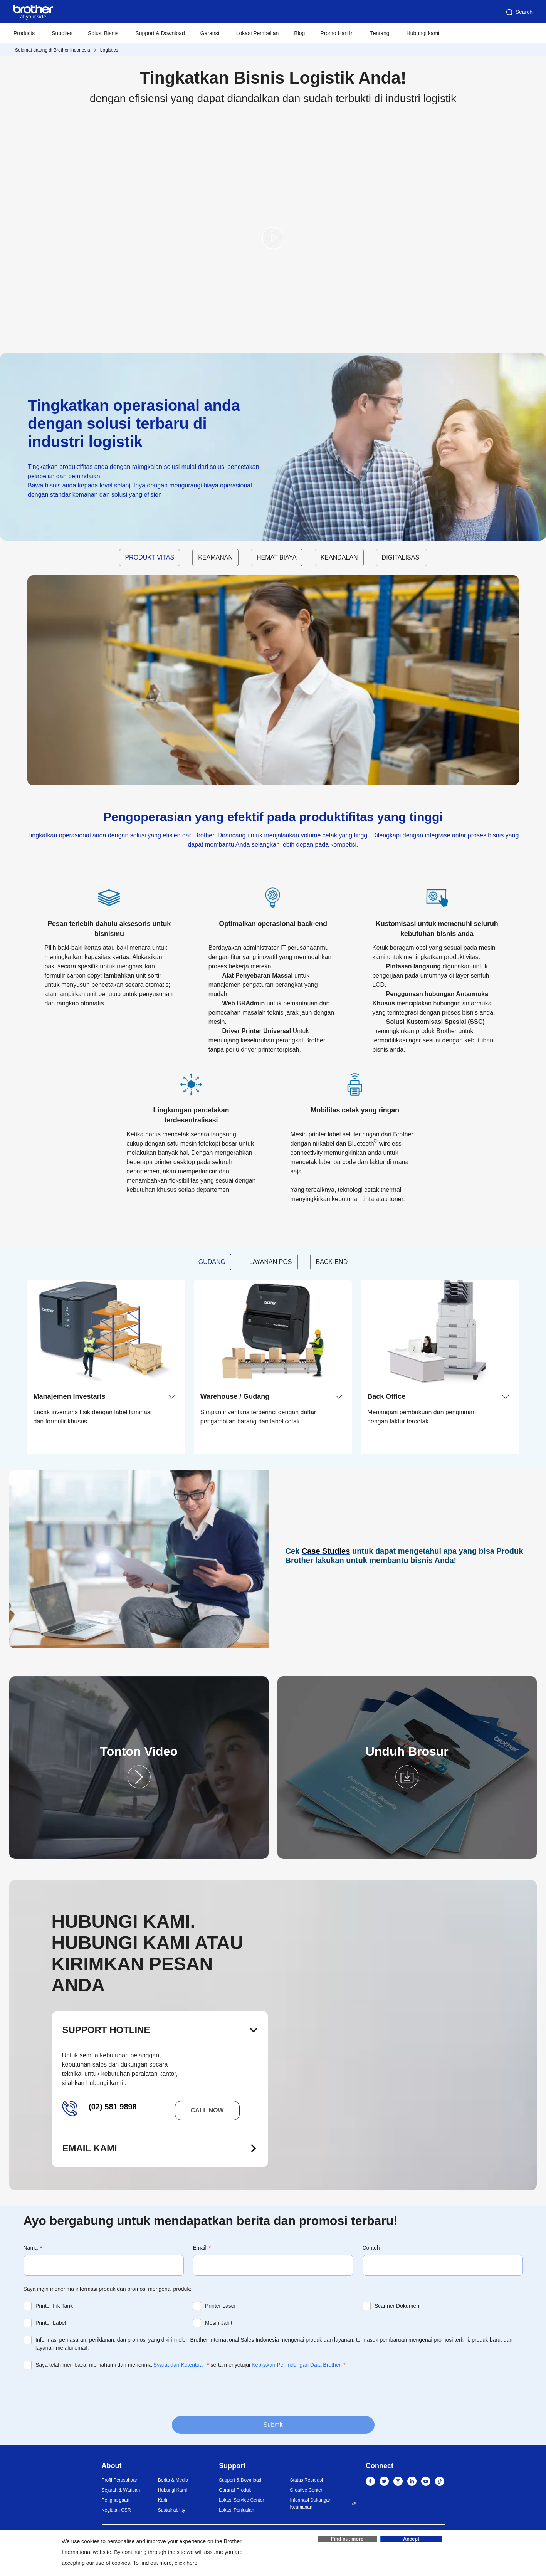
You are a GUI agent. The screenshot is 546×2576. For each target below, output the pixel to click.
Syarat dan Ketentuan (179, 2365)
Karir (163, 2500)
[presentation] (82, 2392)
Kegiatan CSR (116, 2510)
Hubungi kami (423, 33)
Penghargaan (115, 2500)
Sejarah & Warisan (121, 2490)
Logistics (109, 50)
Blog (299, 33)
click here (186, 2563)
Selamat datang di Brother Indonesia (52, 50)
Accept (411, 2541)
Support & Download (160, 33)
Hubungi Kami (172, 2490)
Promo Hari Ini (337, 33)
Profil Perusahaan (120, 2480)
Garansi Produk (235, 2490)
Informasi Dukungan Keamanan (310, 2503)
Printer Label (50, 2323)
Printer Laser (220, 2306)
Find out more (347, 2541)
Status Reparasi (306, 2480)
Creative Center (306, 2490)
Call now (207, 2110)
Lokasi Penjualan (236, 2510)
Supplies (62, 33)
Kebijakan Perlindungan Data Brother (296, 2365)
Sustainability (171, 2510)
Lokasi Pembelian (257, 33)
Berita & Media (173, 2480)
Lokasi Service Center (241, 2500)
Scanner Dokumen (397, 2306)
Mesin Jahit (218, 2323)
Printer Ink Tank (54, 2306)
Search (519, 12)
